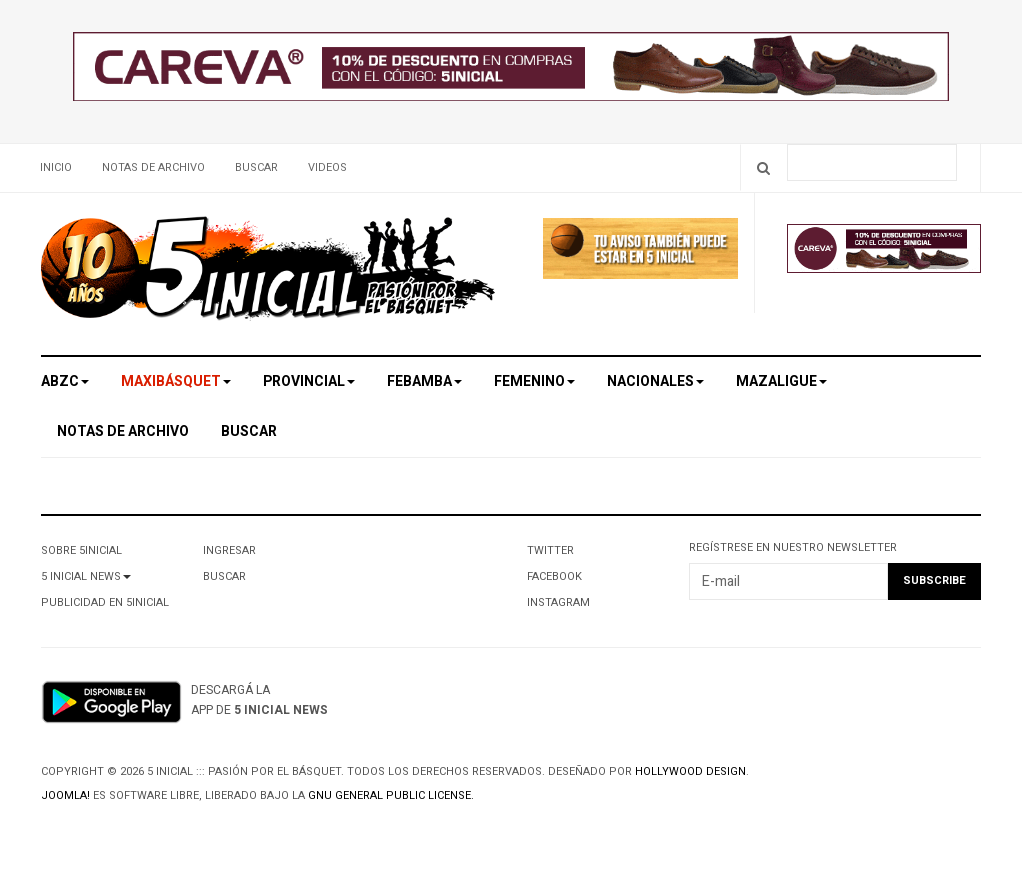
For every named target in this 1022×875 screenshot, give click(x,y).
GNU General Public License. (391, 795)
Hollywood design (690, 771)
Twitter (550, 550)
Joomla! (65, 795)
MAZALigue (781, 381)
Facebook (554, 576)
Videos (327, 167)
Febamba (424, 381)
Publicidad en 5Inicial (105, 602)
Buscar (256, 167)
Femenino (534, 381)
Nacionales (655, 381)
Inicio (56, 167)
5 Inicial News (86, 576)
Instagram (558, 602)
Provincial (309, 381)
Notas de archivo (153, 167)
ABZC (65, 381)
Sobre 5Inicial (81, 550)
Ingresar (229, 550)
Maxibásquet (176, 381)
